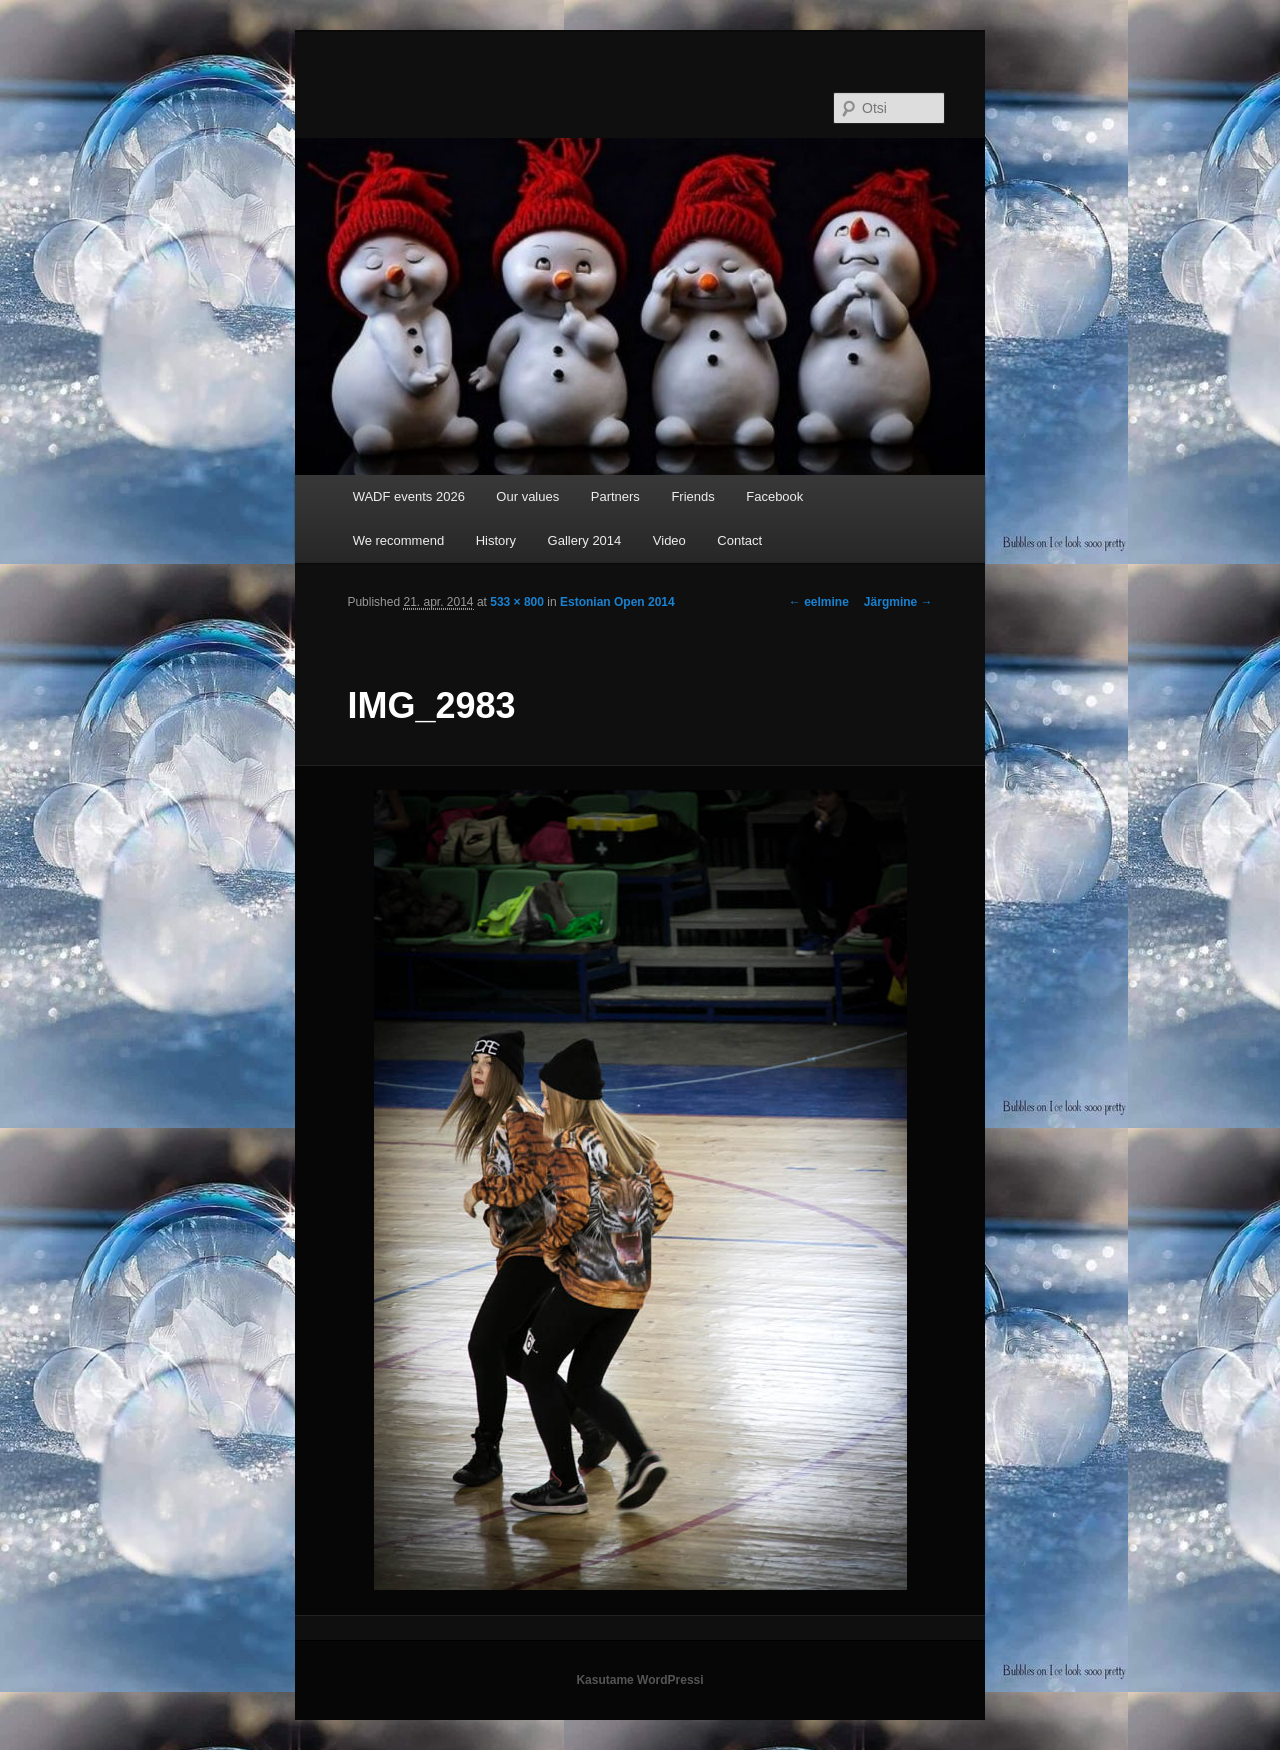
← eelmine (819, 602)
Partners (615, 496)
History (496, 540)
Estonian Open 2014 (617, 602)
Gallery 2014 (585, 540)
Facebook (774, 496)
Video (669, 540)
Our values (527, 496)
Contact (739, 540)
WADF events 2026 (409, 496)
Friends (692, 496)
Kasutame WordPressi (639, 1680)
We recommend (399, 540)
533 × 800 (517, 602)
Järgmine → (898, 602)
